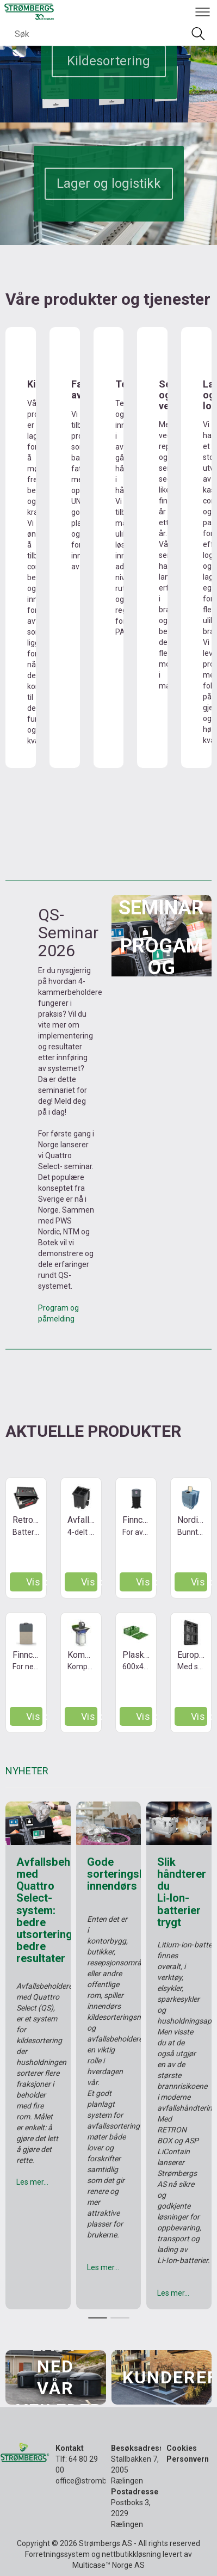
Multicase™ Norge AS (108, 2565)
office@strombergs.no (93, 2480)
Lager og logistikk (109, 183)
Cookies (181, 2448)
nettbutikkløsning (131, 2554)
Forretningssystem (57, 2554)
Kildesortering (108, 61)
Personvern (187, 2459)
